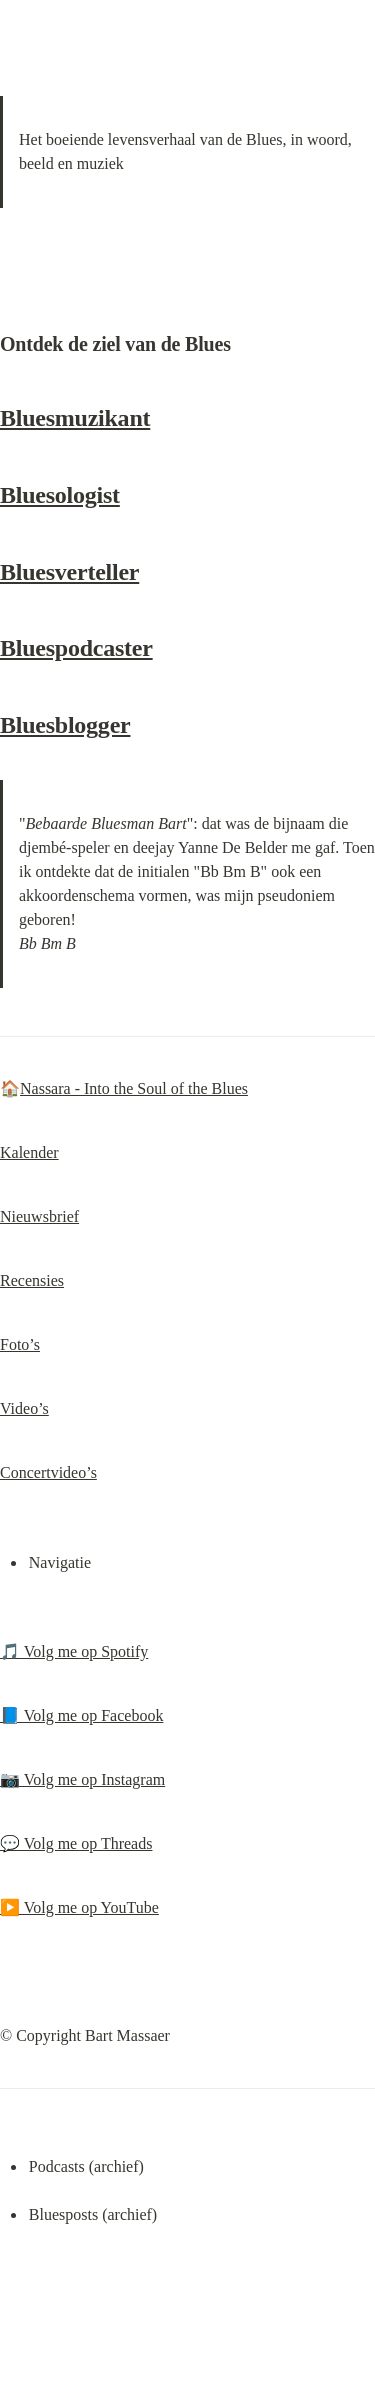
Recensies (32, 1280)
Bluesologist (60, 495)
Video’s (24, 1408)
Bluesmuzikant (75, 418)
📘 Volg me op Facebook (81, 1715)
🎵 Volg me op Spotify (74, 1651)
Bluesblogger (65, 725)
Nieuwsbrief (39, 1216)
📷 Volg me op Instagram (82, 1779)
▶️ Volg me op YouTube (79, 1907)
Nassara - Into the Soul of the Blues (134, 1088)
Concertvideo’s (48, 1472)
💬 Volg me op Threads (76, 1843)
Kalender (29, 1152)
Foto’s (20, 1344)
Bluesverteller (69, 572)
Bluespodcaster (76, 648)
